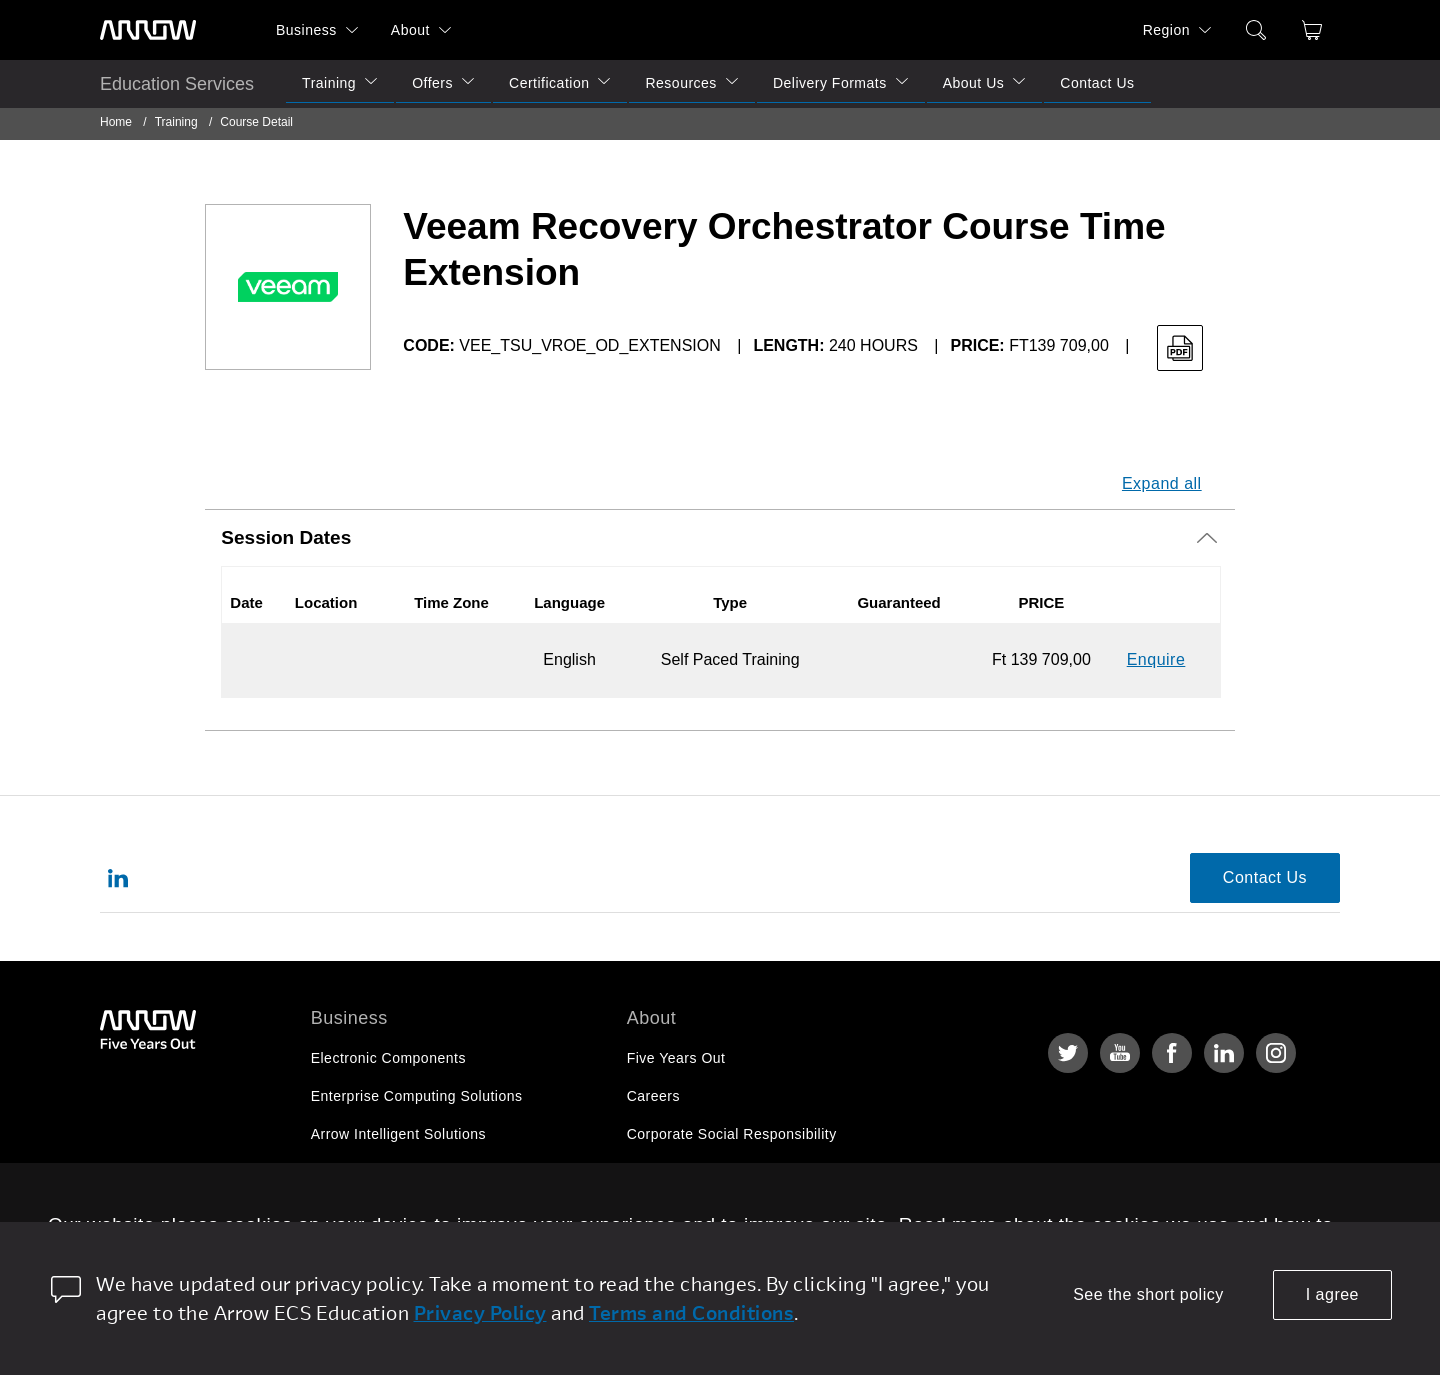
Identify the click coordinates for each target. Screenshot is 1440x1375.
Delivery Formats (830, 83)
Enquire (1156, 659)
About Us (974, 83)
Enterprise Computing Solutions (417, 1096)
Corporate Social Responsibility (732, 1134)
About (410, 30)
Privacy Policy (480, 1312)
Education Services (177, 84)
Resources (680, 83)
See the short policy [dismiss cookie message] (1148, 1294)
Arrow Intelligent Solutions (398, 1134)
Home (116, 122)
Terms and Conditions (691, 1312)
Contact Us (1097, 83)
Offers (432, 83)
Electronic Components (388, 1058)
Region (1166, 30)
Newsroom (662, 1210)
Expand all (1162, 483)
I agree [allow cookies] (1332, 1294)
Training (329, 83)
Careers (653, 1096)
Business (306, 30)
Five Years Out (676, 1058)
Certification (549, 83)
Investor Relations (687, 1172)
